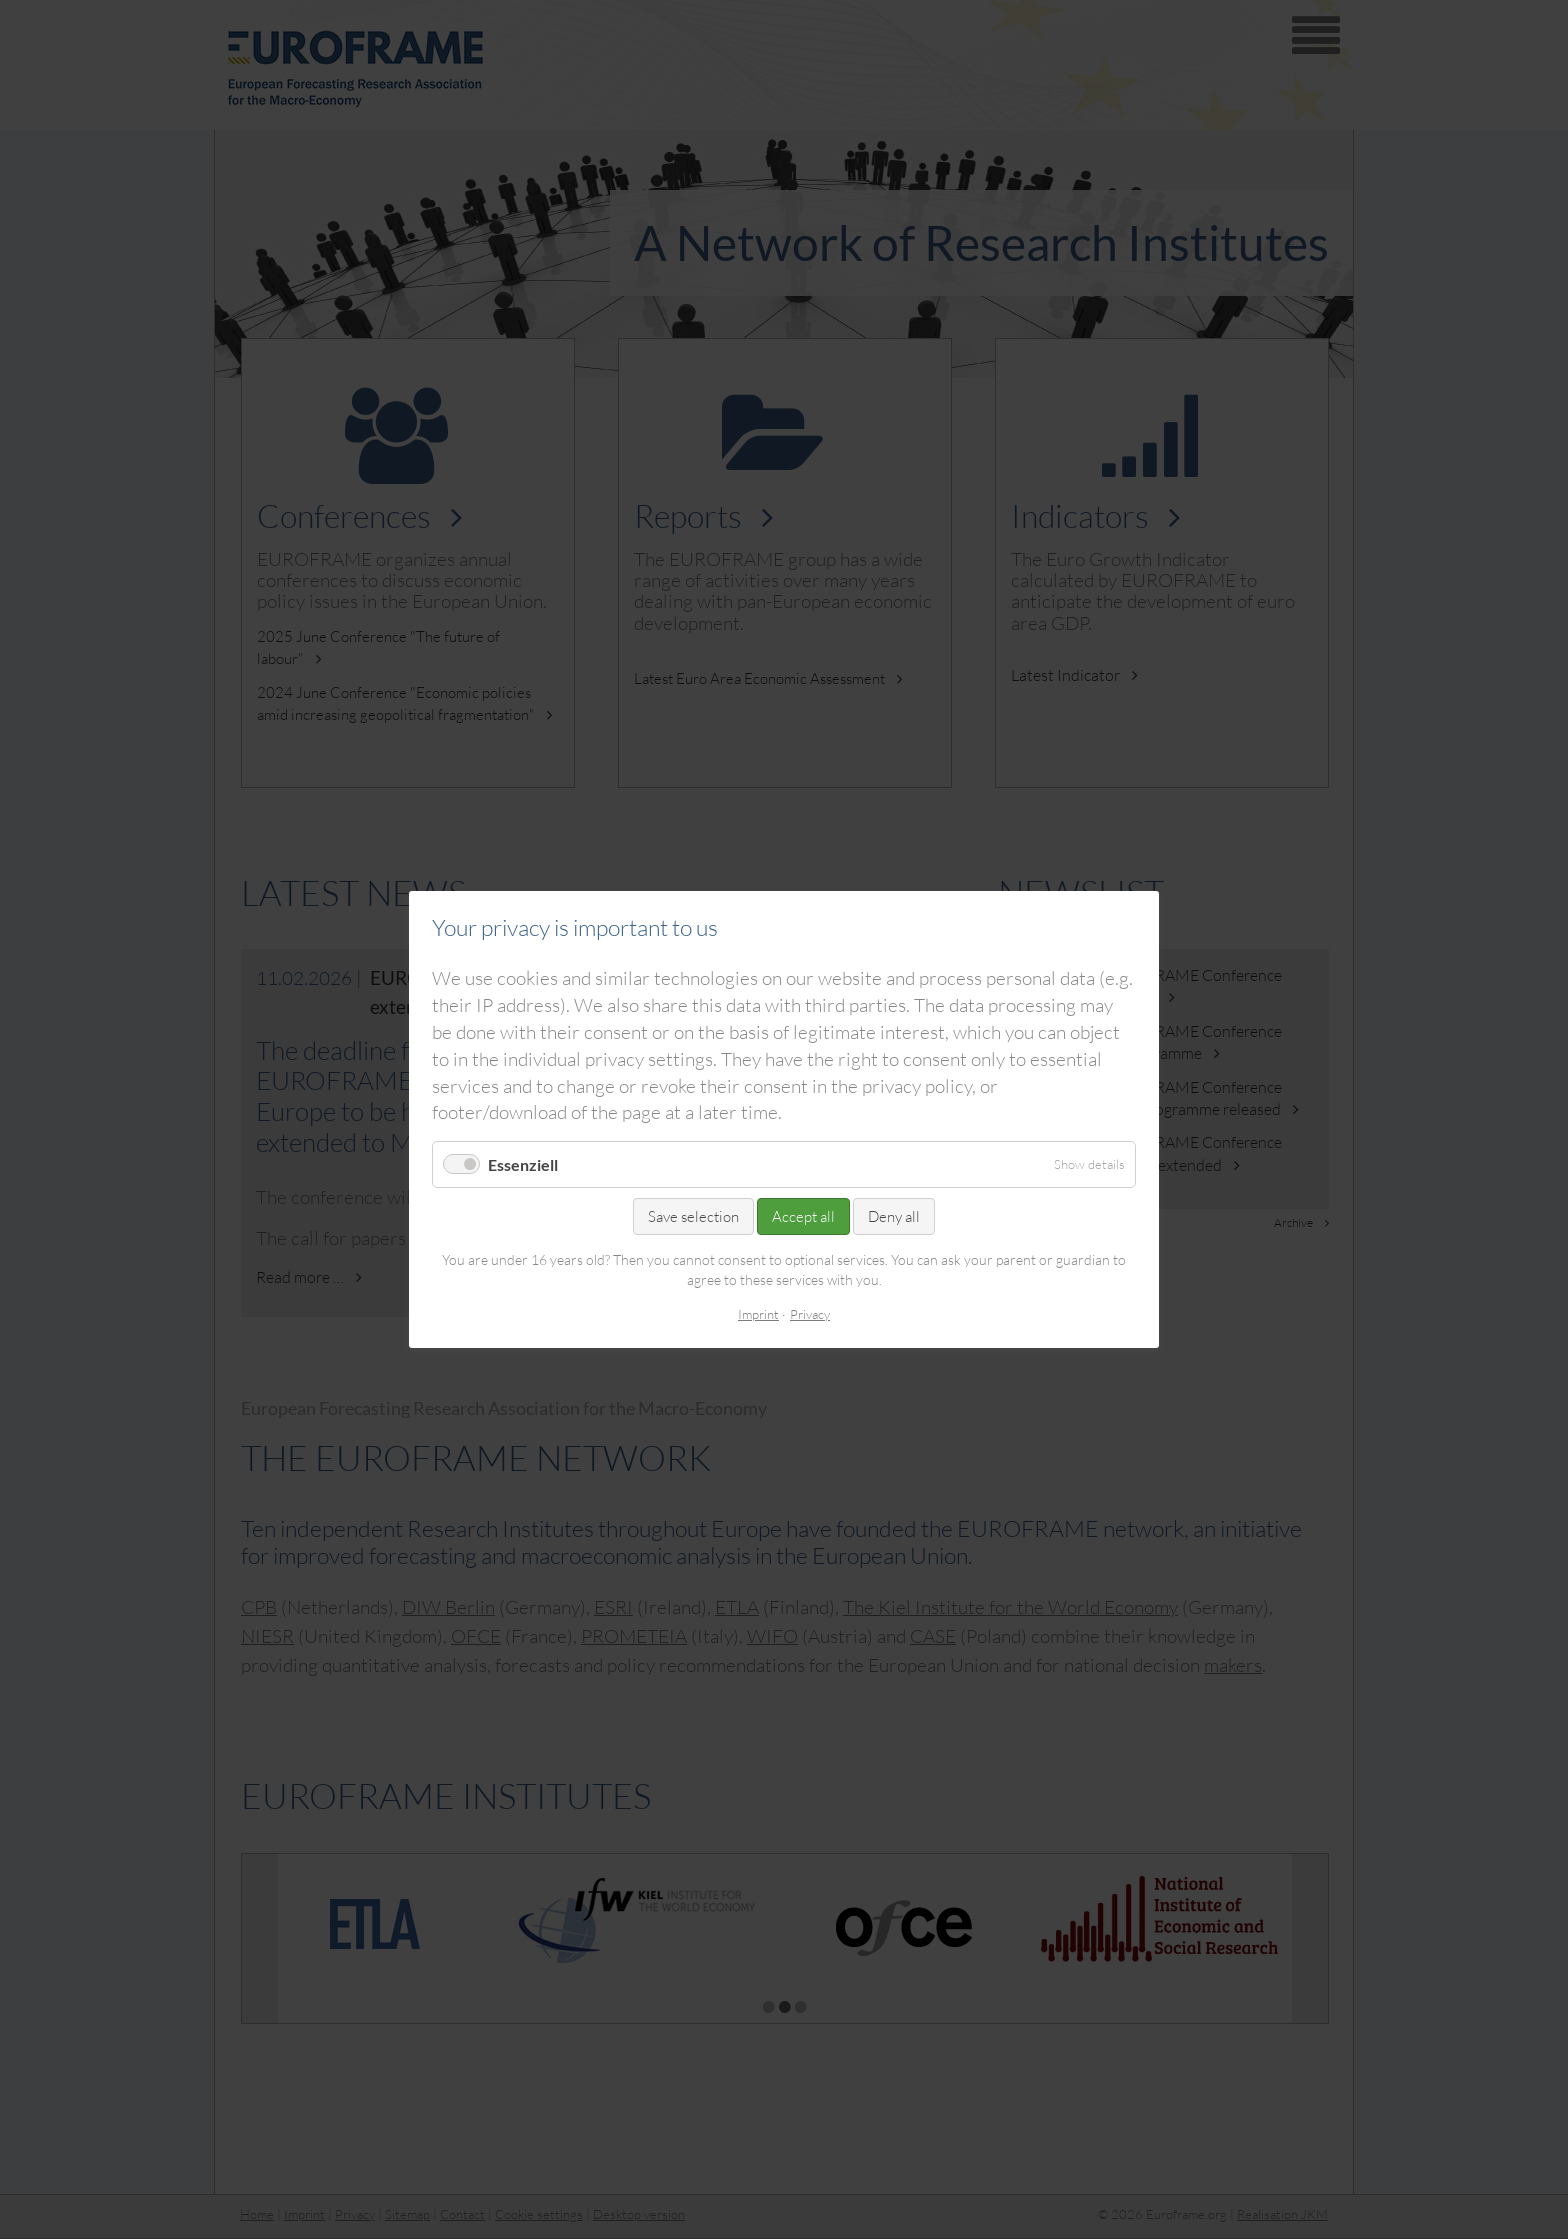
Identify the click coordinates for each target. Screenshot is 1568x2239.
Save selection (693, 1216)
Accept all (803, 1216)
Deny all (894, 1216)
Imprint (758, 1314)
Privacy (810, 1314)
